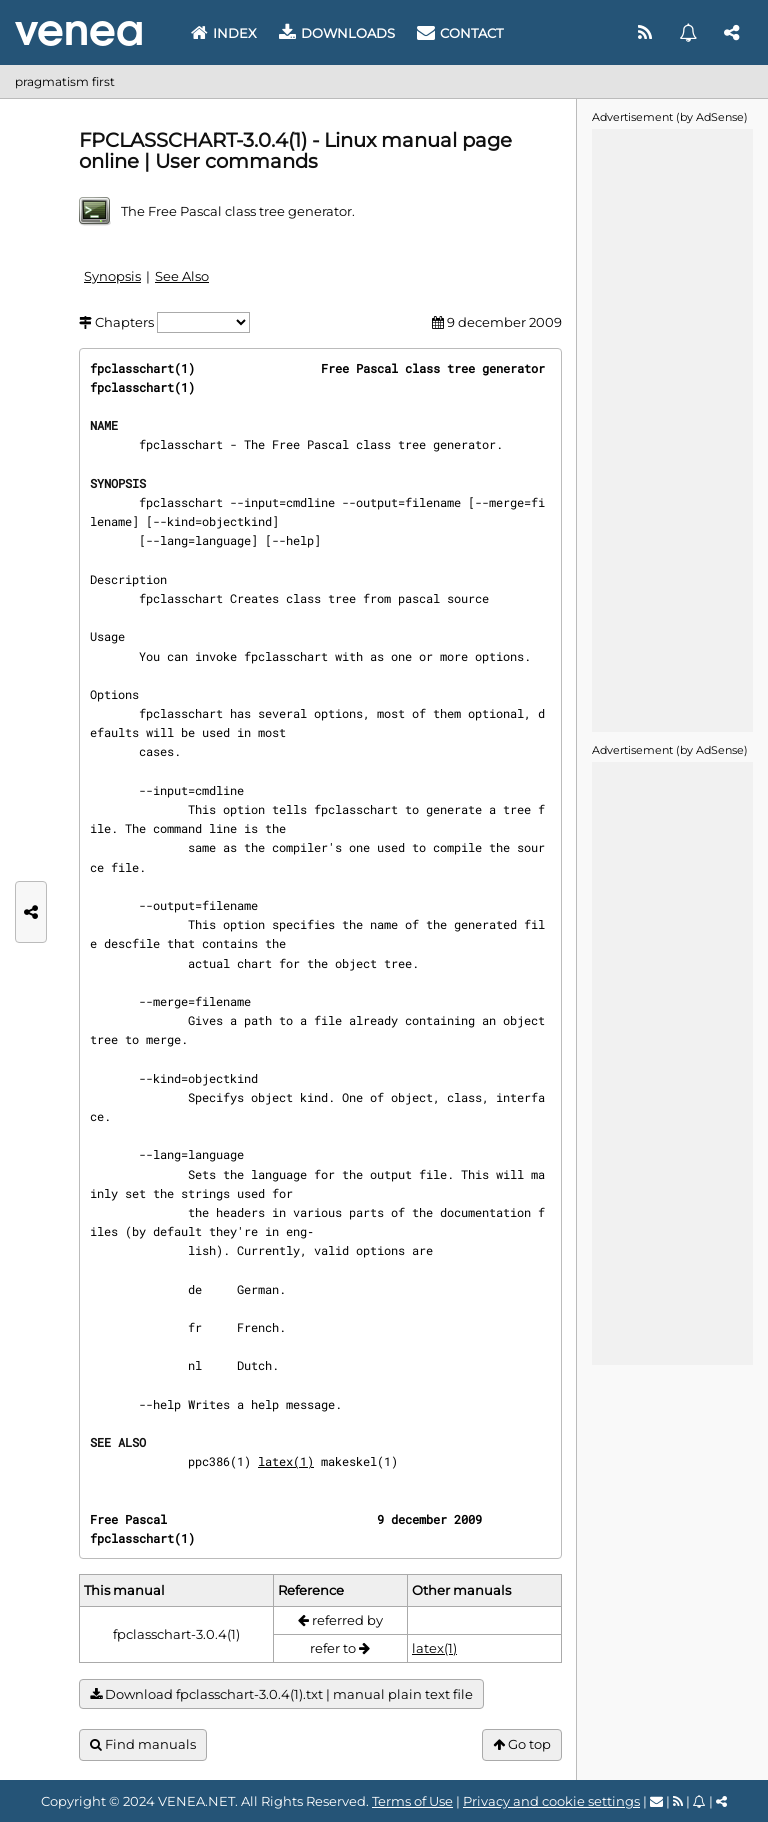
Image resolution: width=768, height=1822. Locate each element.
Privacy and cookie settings (551, 1801)
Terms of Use (412, 1801)
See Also (182, 276)
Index (224, 33)
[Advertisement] (672, 429)
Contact (460, 33)
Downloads (337, 33)
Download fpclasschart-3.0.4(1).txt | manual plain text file (281, 1694)
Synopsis (112, 276)
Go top (522, 1744)
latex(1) (286, 1461)
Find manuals (143, 1744)
